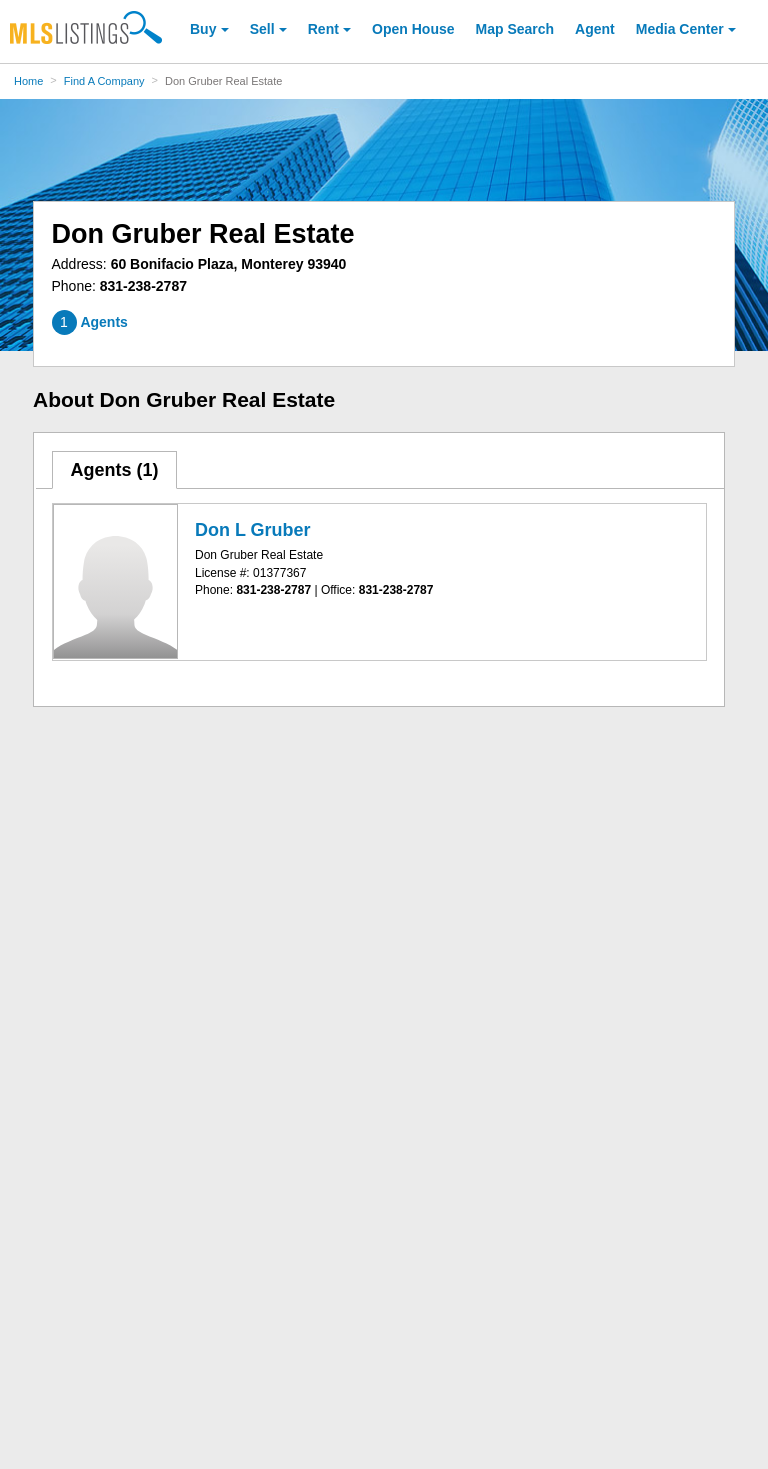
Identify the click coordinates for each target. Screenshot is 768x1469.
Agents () (114, 470)
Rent (323, 29)
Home (28, 81)
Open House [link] (413, 29)
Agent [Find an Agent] (595, 29)
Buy (203, 29)
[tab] (115, 470)
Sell (262, 29)
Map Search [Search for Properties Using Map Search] (515, 29)
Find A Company (104, 81)
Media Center (680, 29)
